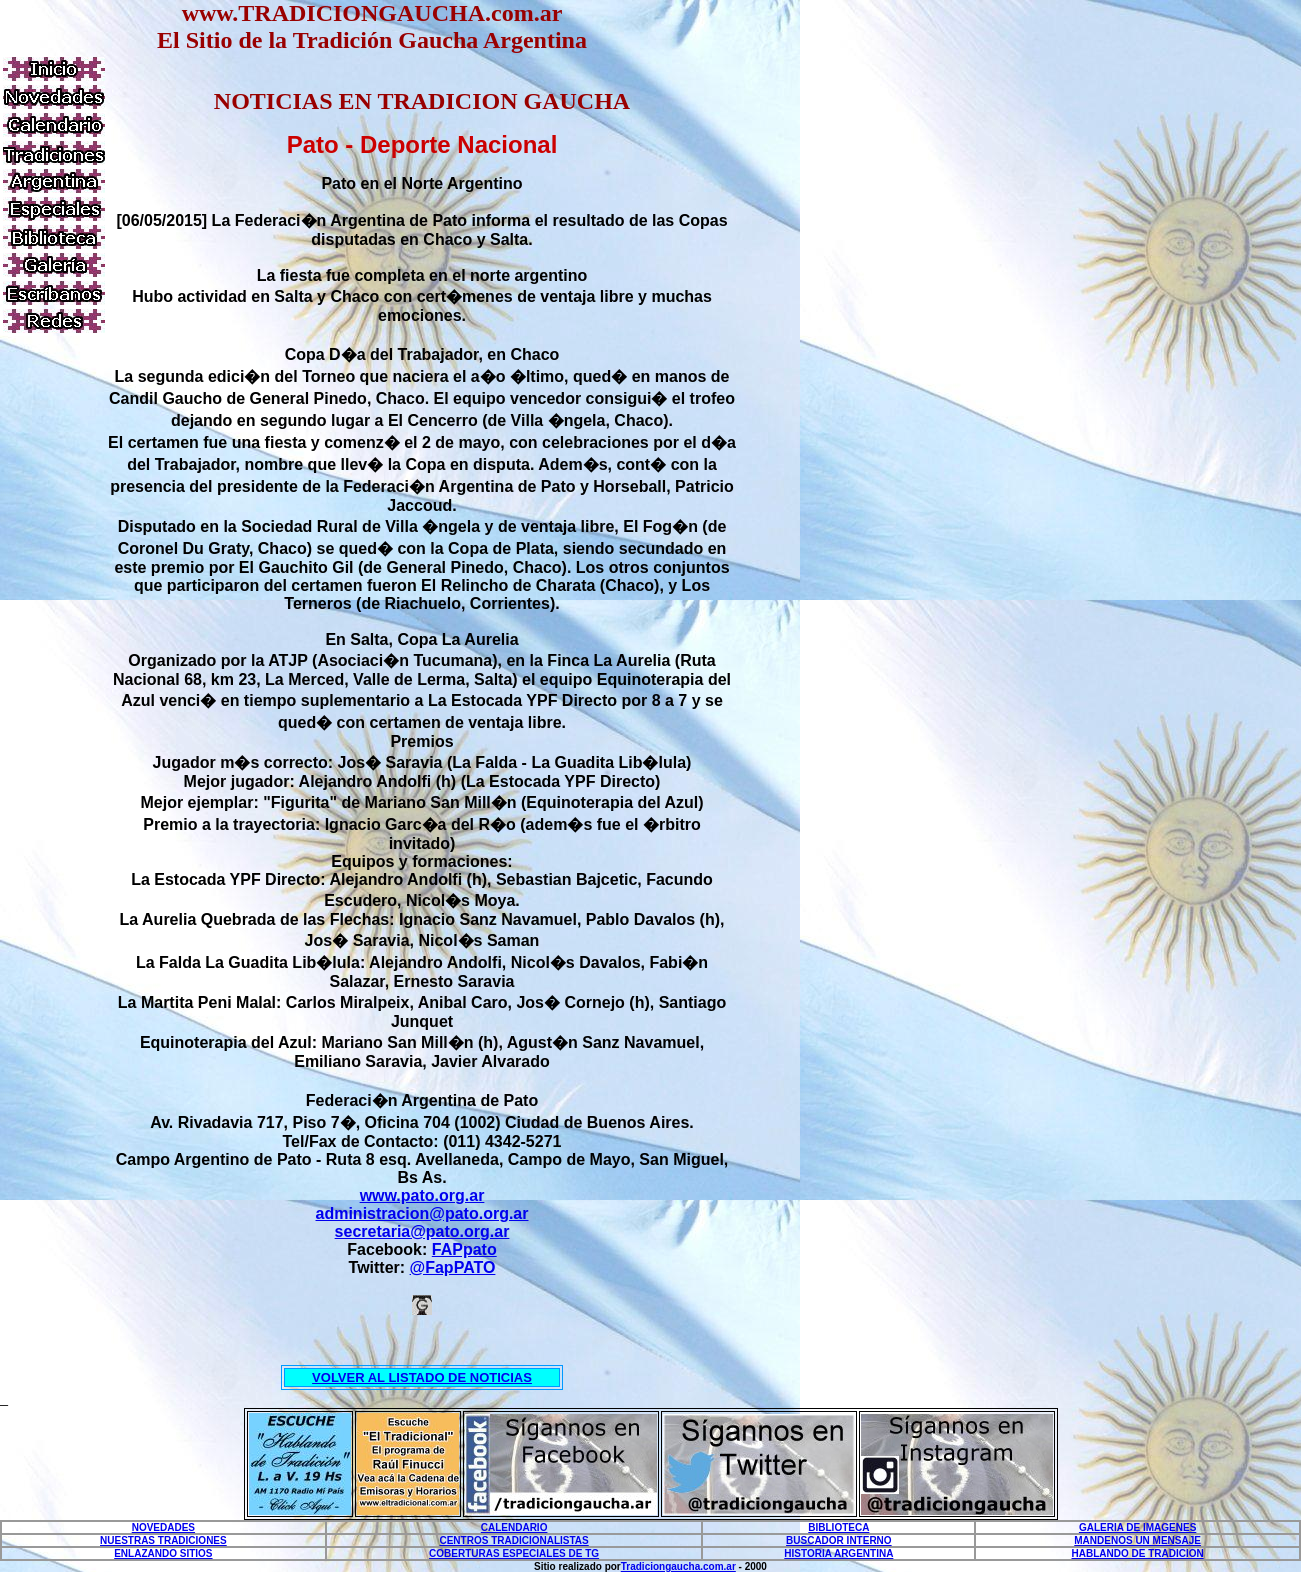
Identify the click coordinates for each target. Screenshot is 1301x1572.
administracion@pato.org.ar (422, 1213)
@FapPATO (453, 1267)
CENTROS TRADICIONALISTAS (513, 1540)
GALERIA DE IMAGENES (1137, 1527)
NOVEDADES (163, 1527)
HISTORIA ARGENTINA (838, 1553)
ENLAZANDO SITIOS (163, 1553)
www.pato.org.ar (422, 1195)
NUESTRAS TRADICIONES (163, 1540)
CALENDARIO (514, 1527)
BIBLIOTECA (838, 1527)
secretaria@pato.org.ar (422, 1231)
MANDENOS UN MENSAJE (1137, 1540)
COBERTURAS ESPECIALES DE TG (514, 1553)
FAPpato (464, 1249)
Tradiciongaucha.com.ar (678, 1566)
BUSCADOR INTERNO (839, 1540)
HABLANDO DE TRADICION (1138, 1553)
